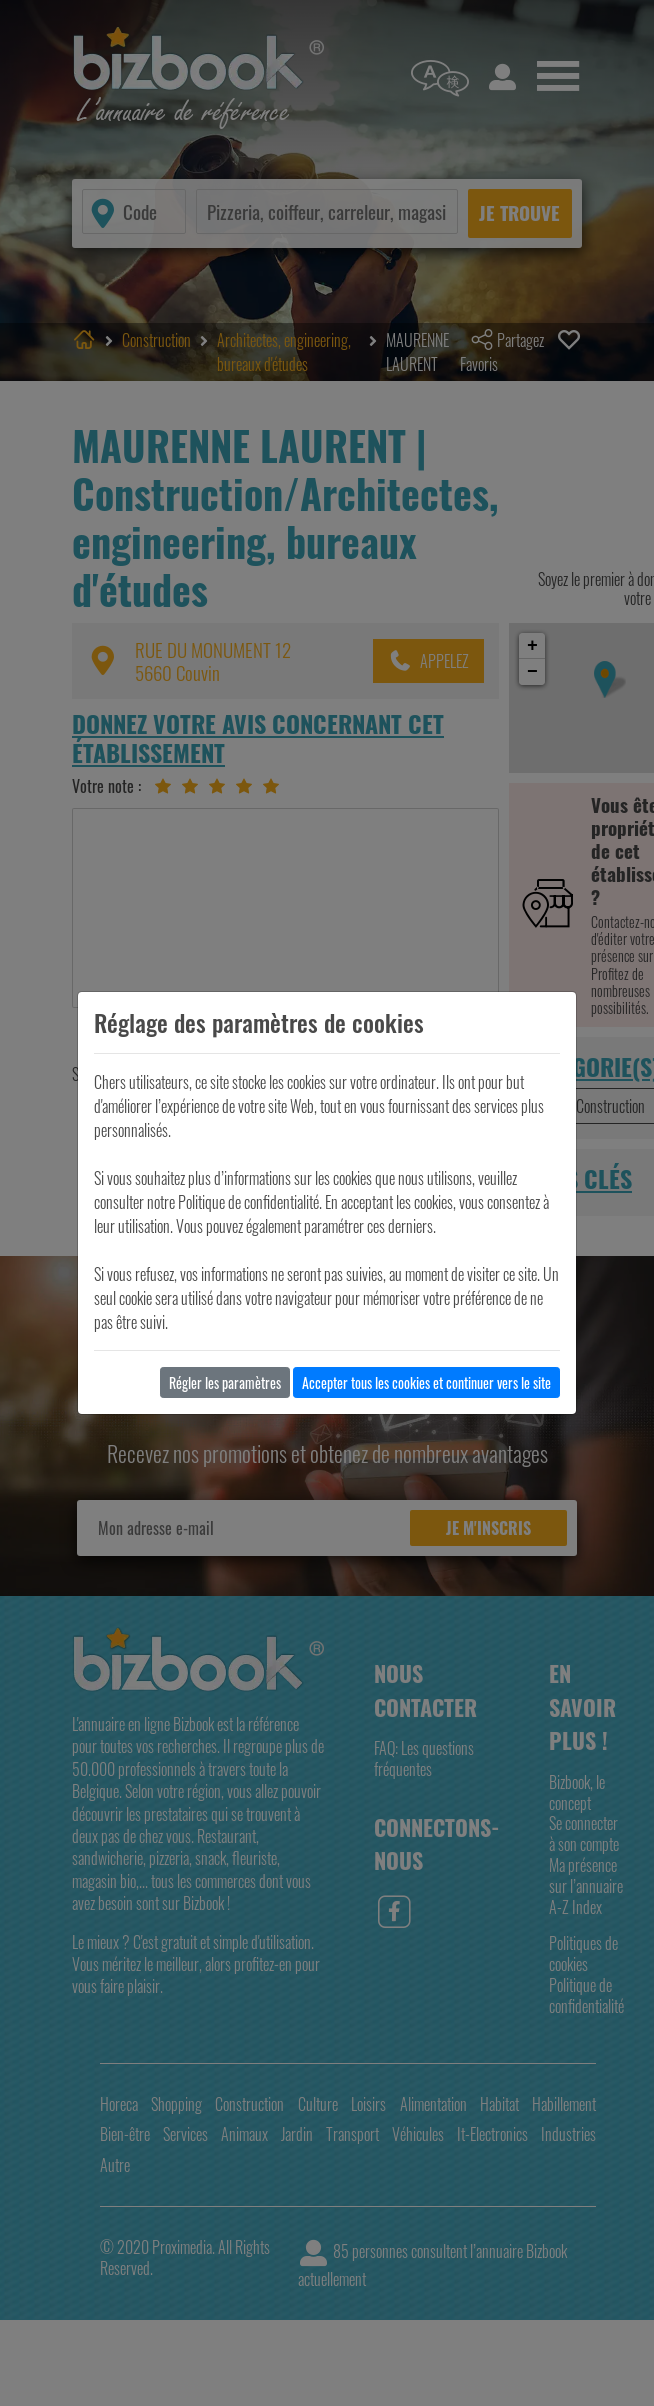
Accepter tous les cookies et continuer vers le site (426, 1382)
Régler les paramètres (225, 1382)
